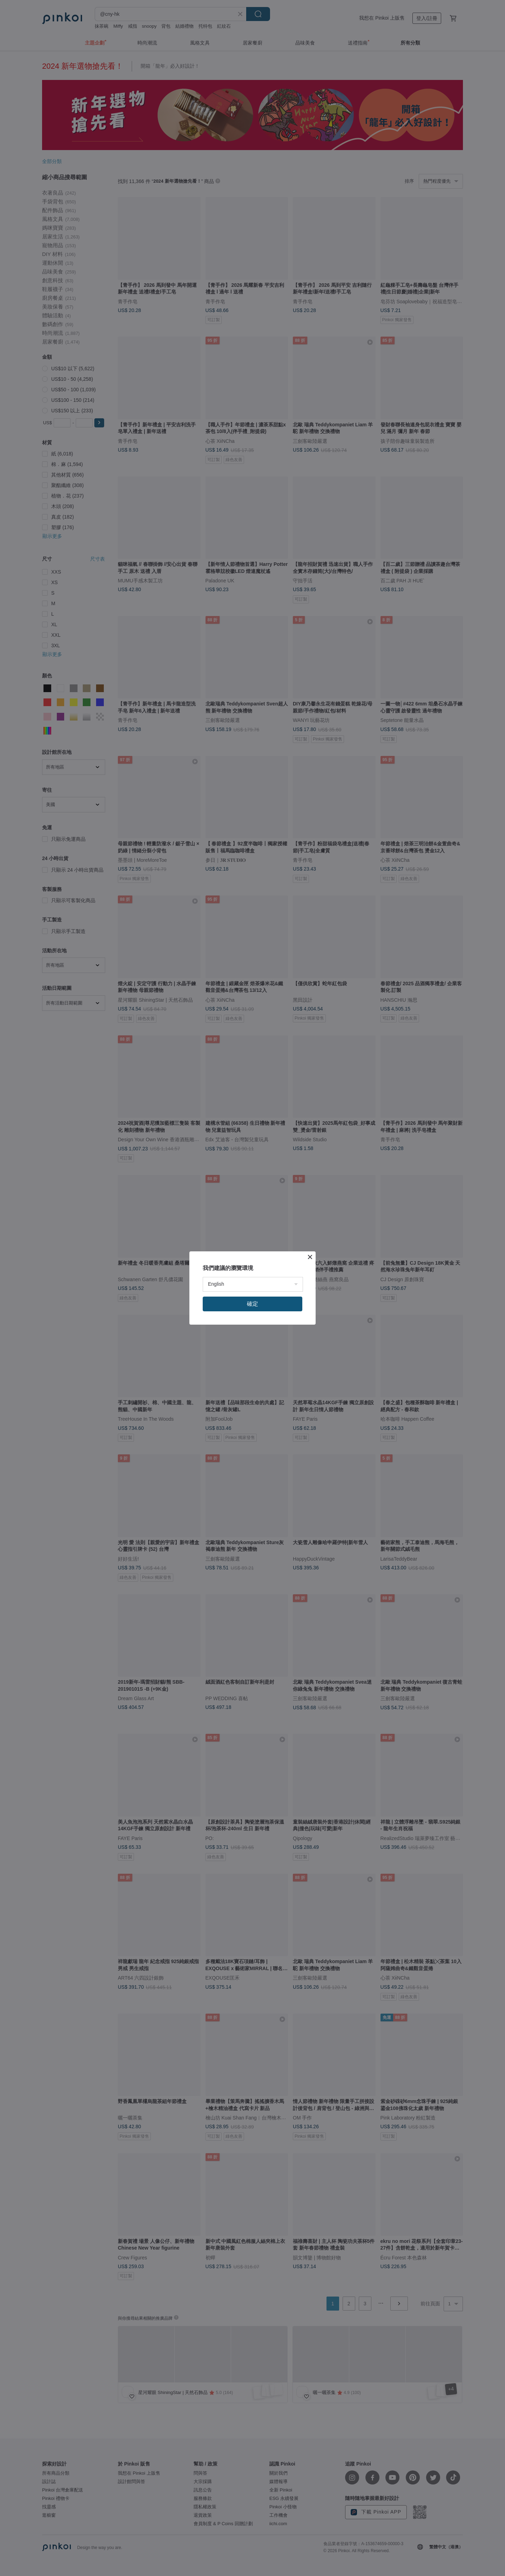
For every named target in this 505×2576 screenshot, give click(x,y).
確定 (252, 1304)
